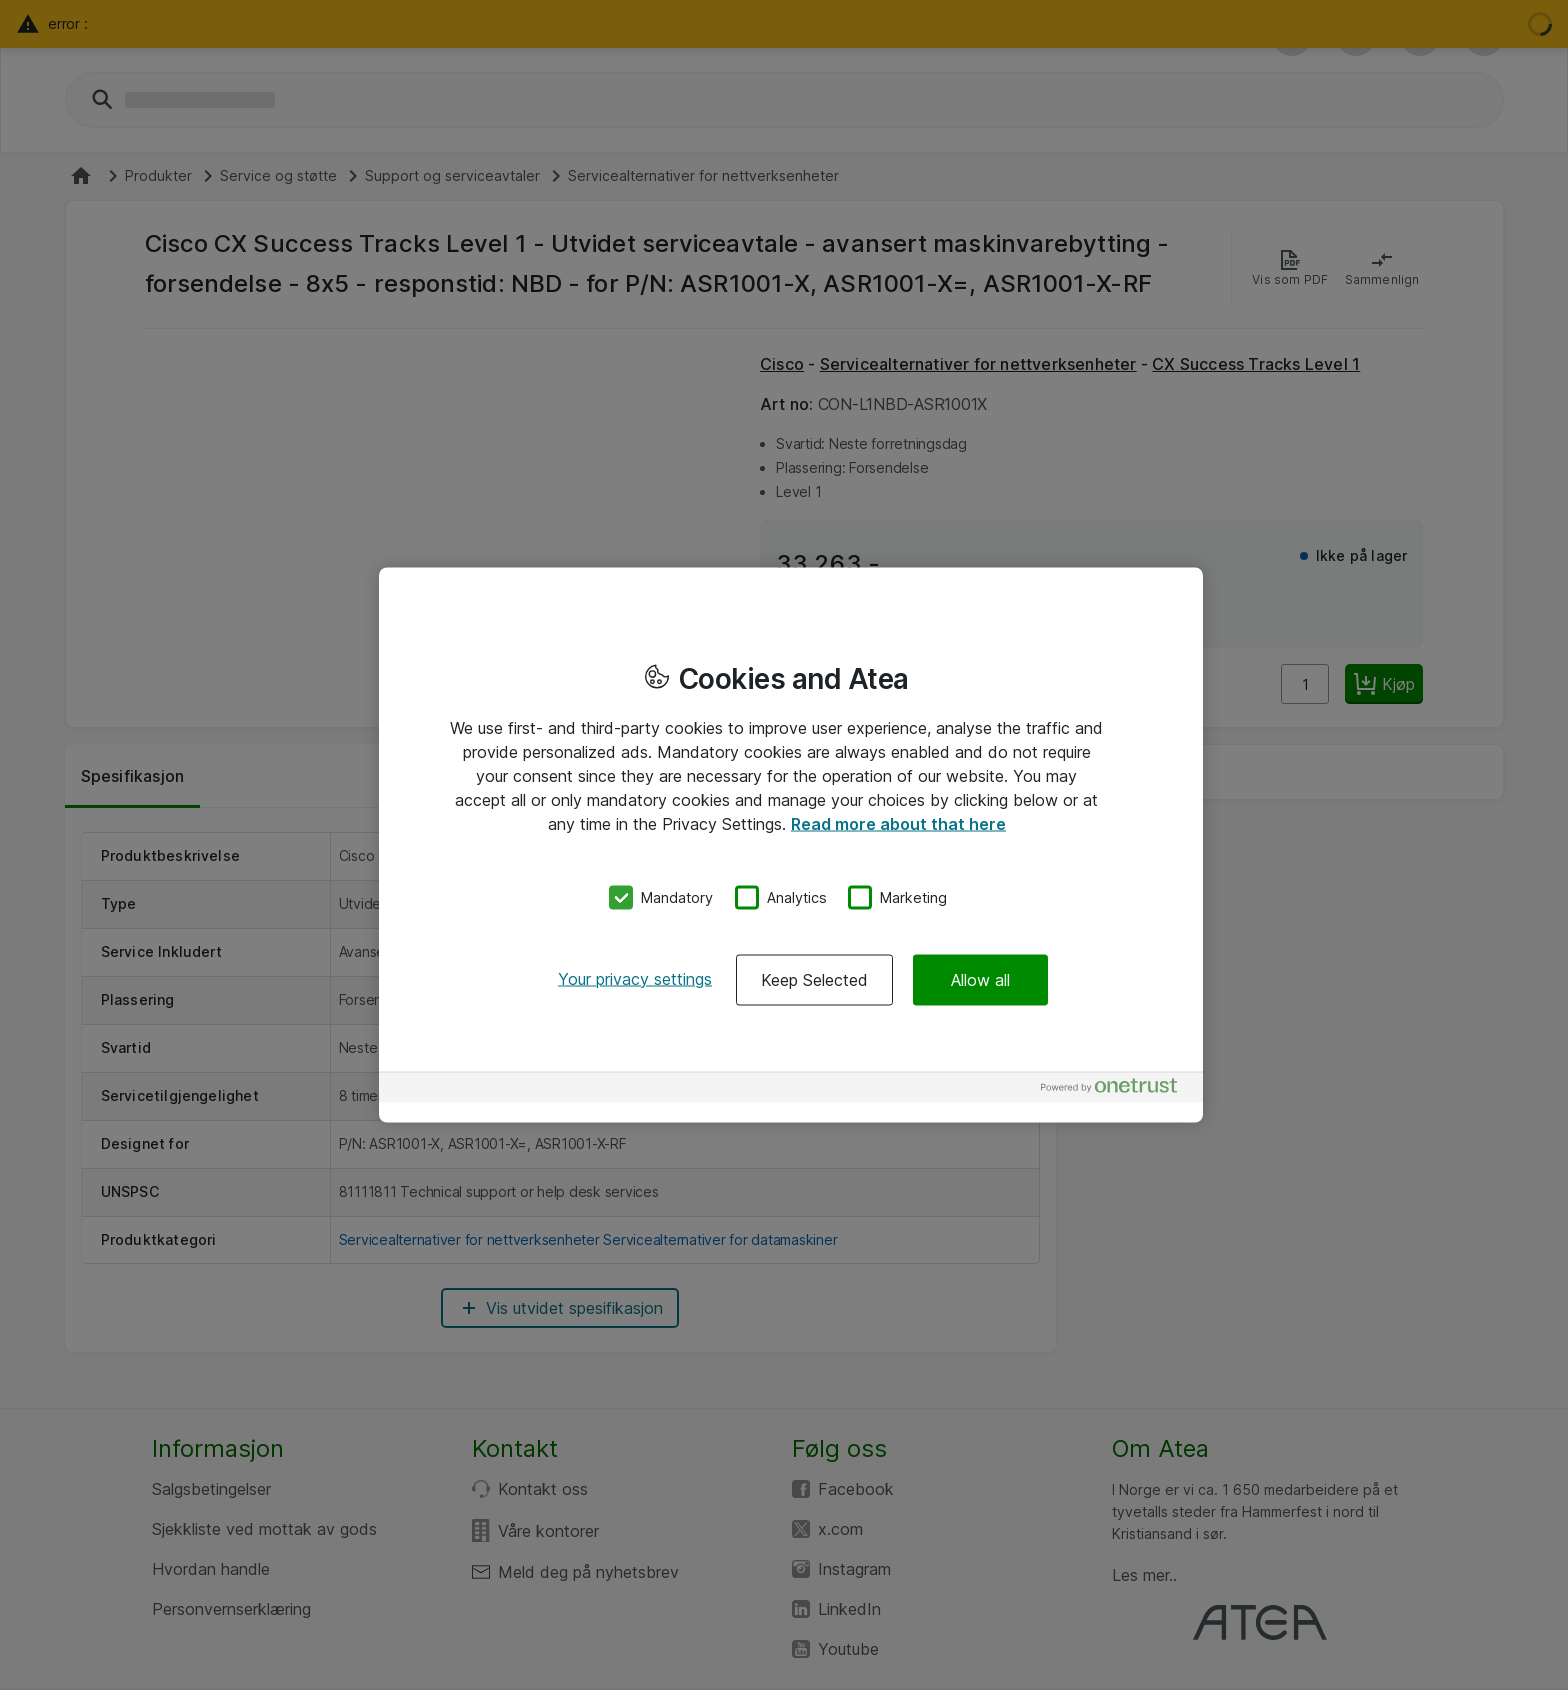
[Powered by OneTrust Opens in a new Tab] (1117, 1089)
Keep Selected (814, 979)
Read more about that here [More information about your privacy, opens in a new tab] (898, 824)
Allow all (980, 979)
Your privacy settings (635, 978)
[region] (791, 845)
